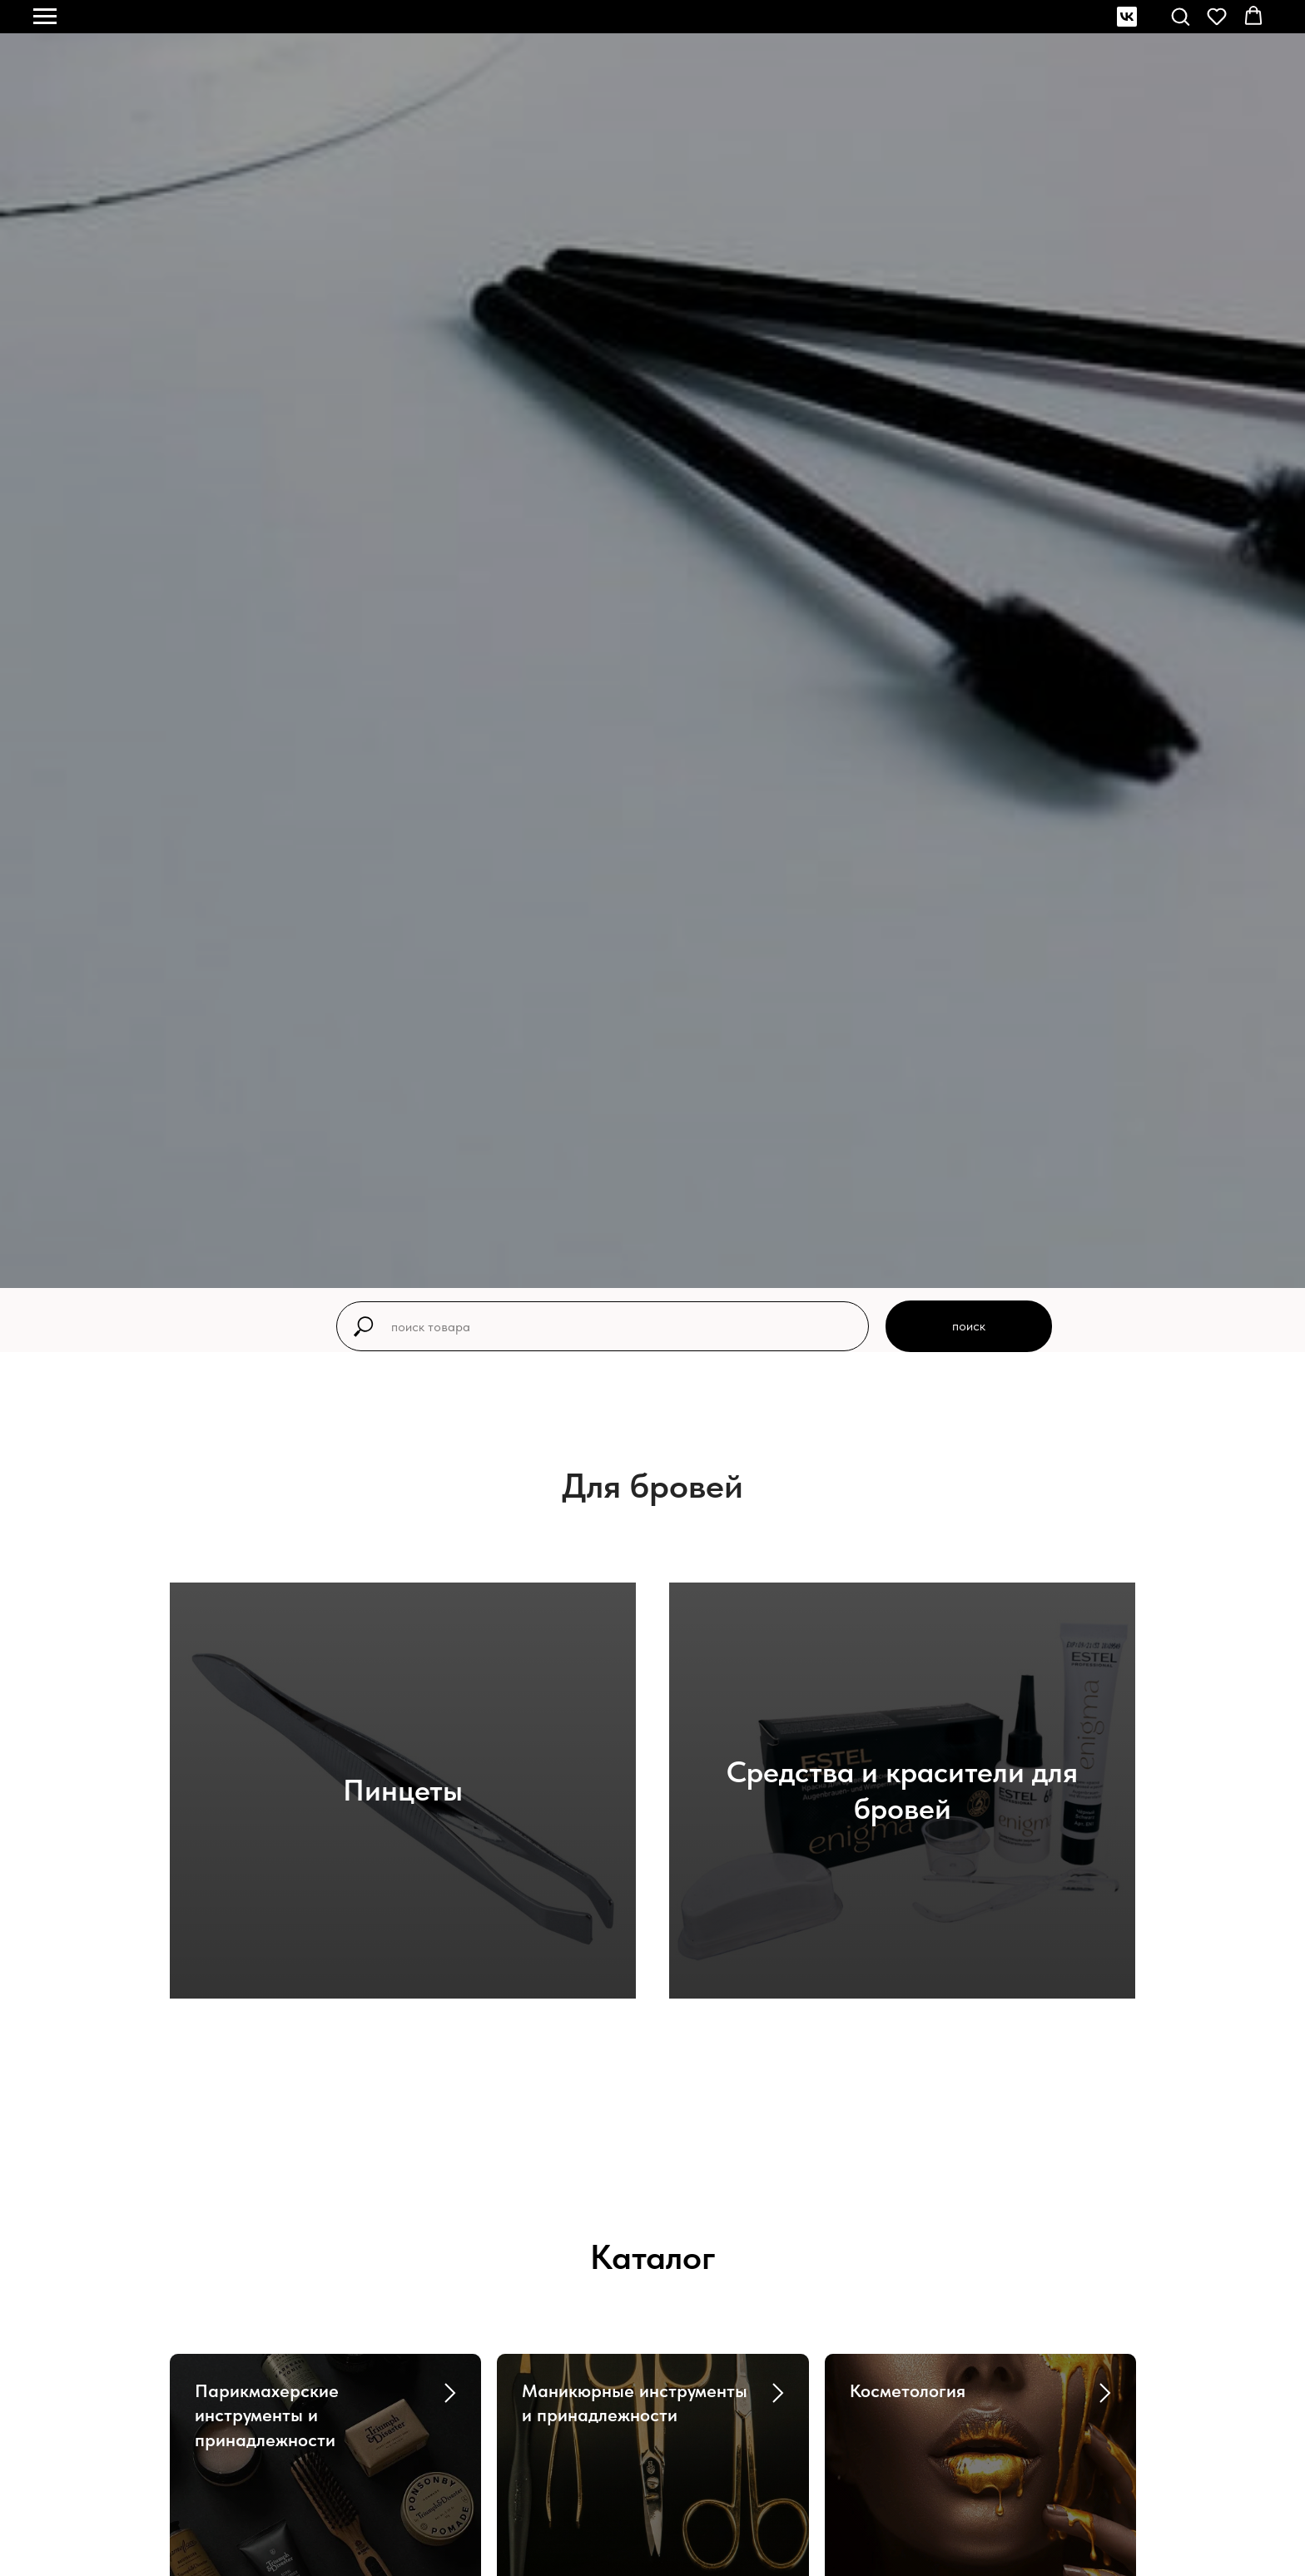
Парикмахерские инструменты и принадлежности (267, 2415)
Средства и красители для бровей (902, 1790)
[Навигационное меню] (45, 16)
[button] (1180, 16)
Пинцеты (403, 1790)
